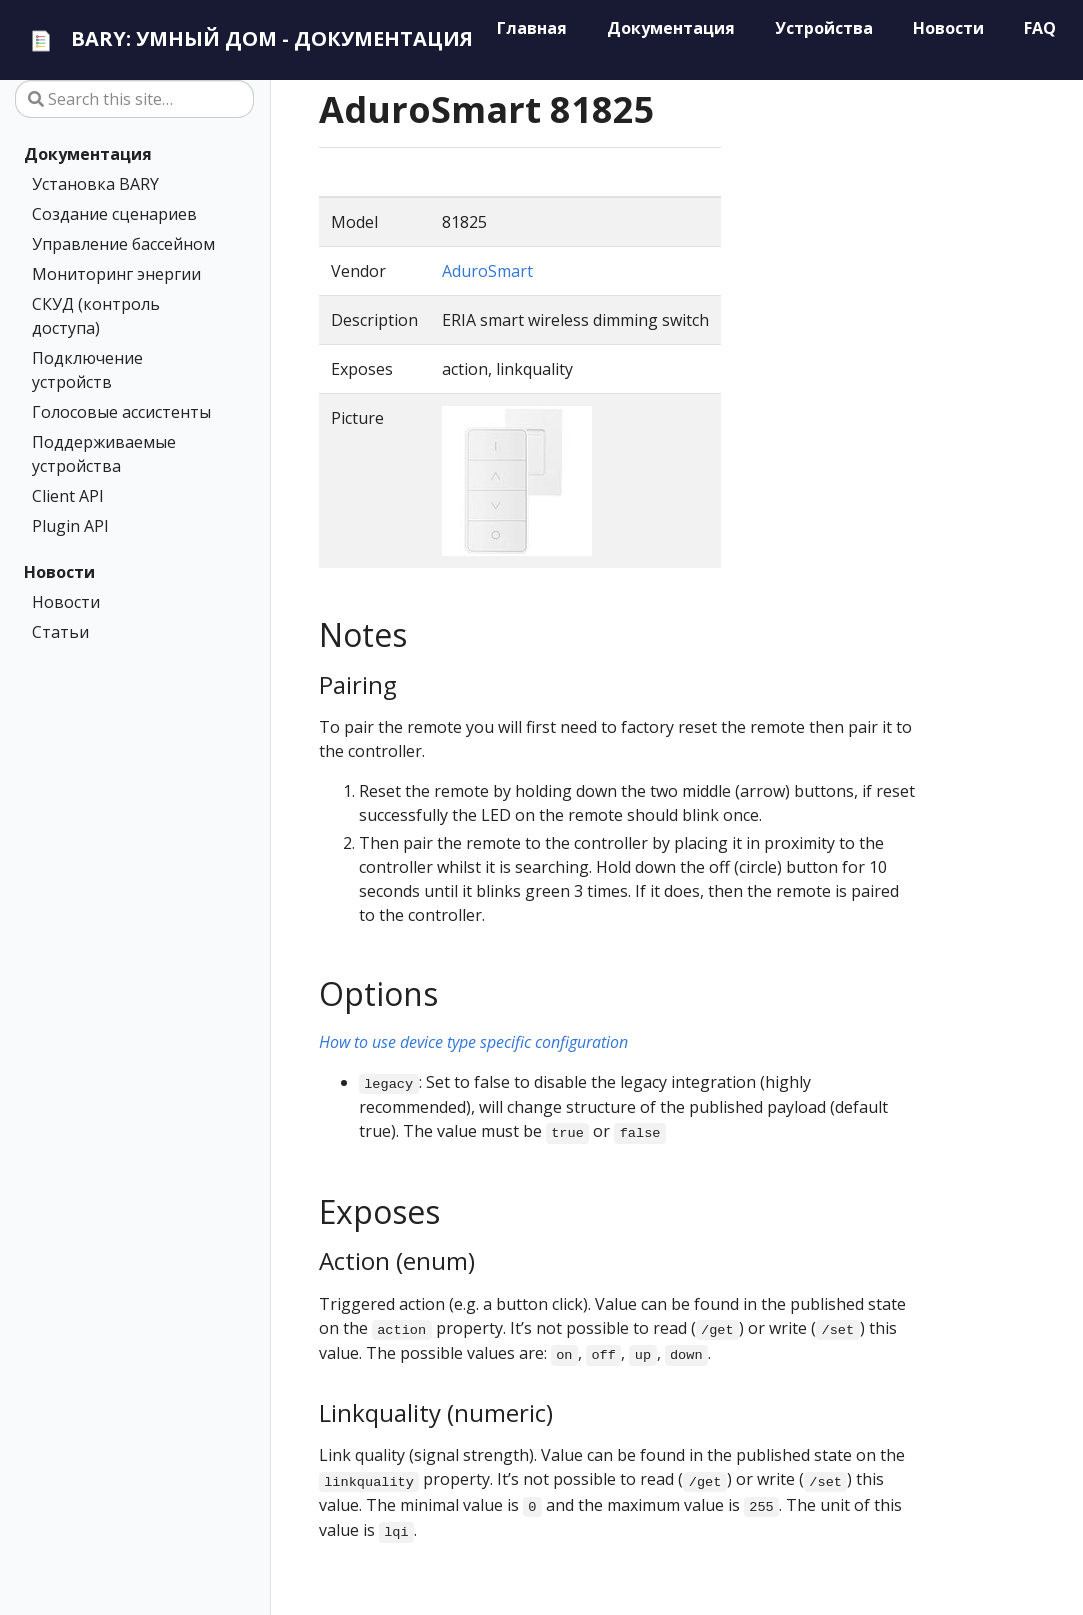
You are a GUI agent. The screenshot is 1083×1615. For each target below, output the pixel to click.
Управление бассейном (123, 244)
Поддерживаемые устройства (104, 454)
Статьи (60, 632)
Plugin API (70, 526)
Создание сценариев (114, 214)
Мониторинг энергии (116, 274)
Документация (88, 154)
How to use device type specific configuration (473, 1042)
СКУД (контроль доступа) (96, 316)
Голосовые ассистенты (121, 412)
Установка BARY (95, 184)
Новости (59, 572)
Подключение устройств (87, 370)
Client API (68, 496)
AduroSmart (487, 271)
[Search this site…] (134, 99)
